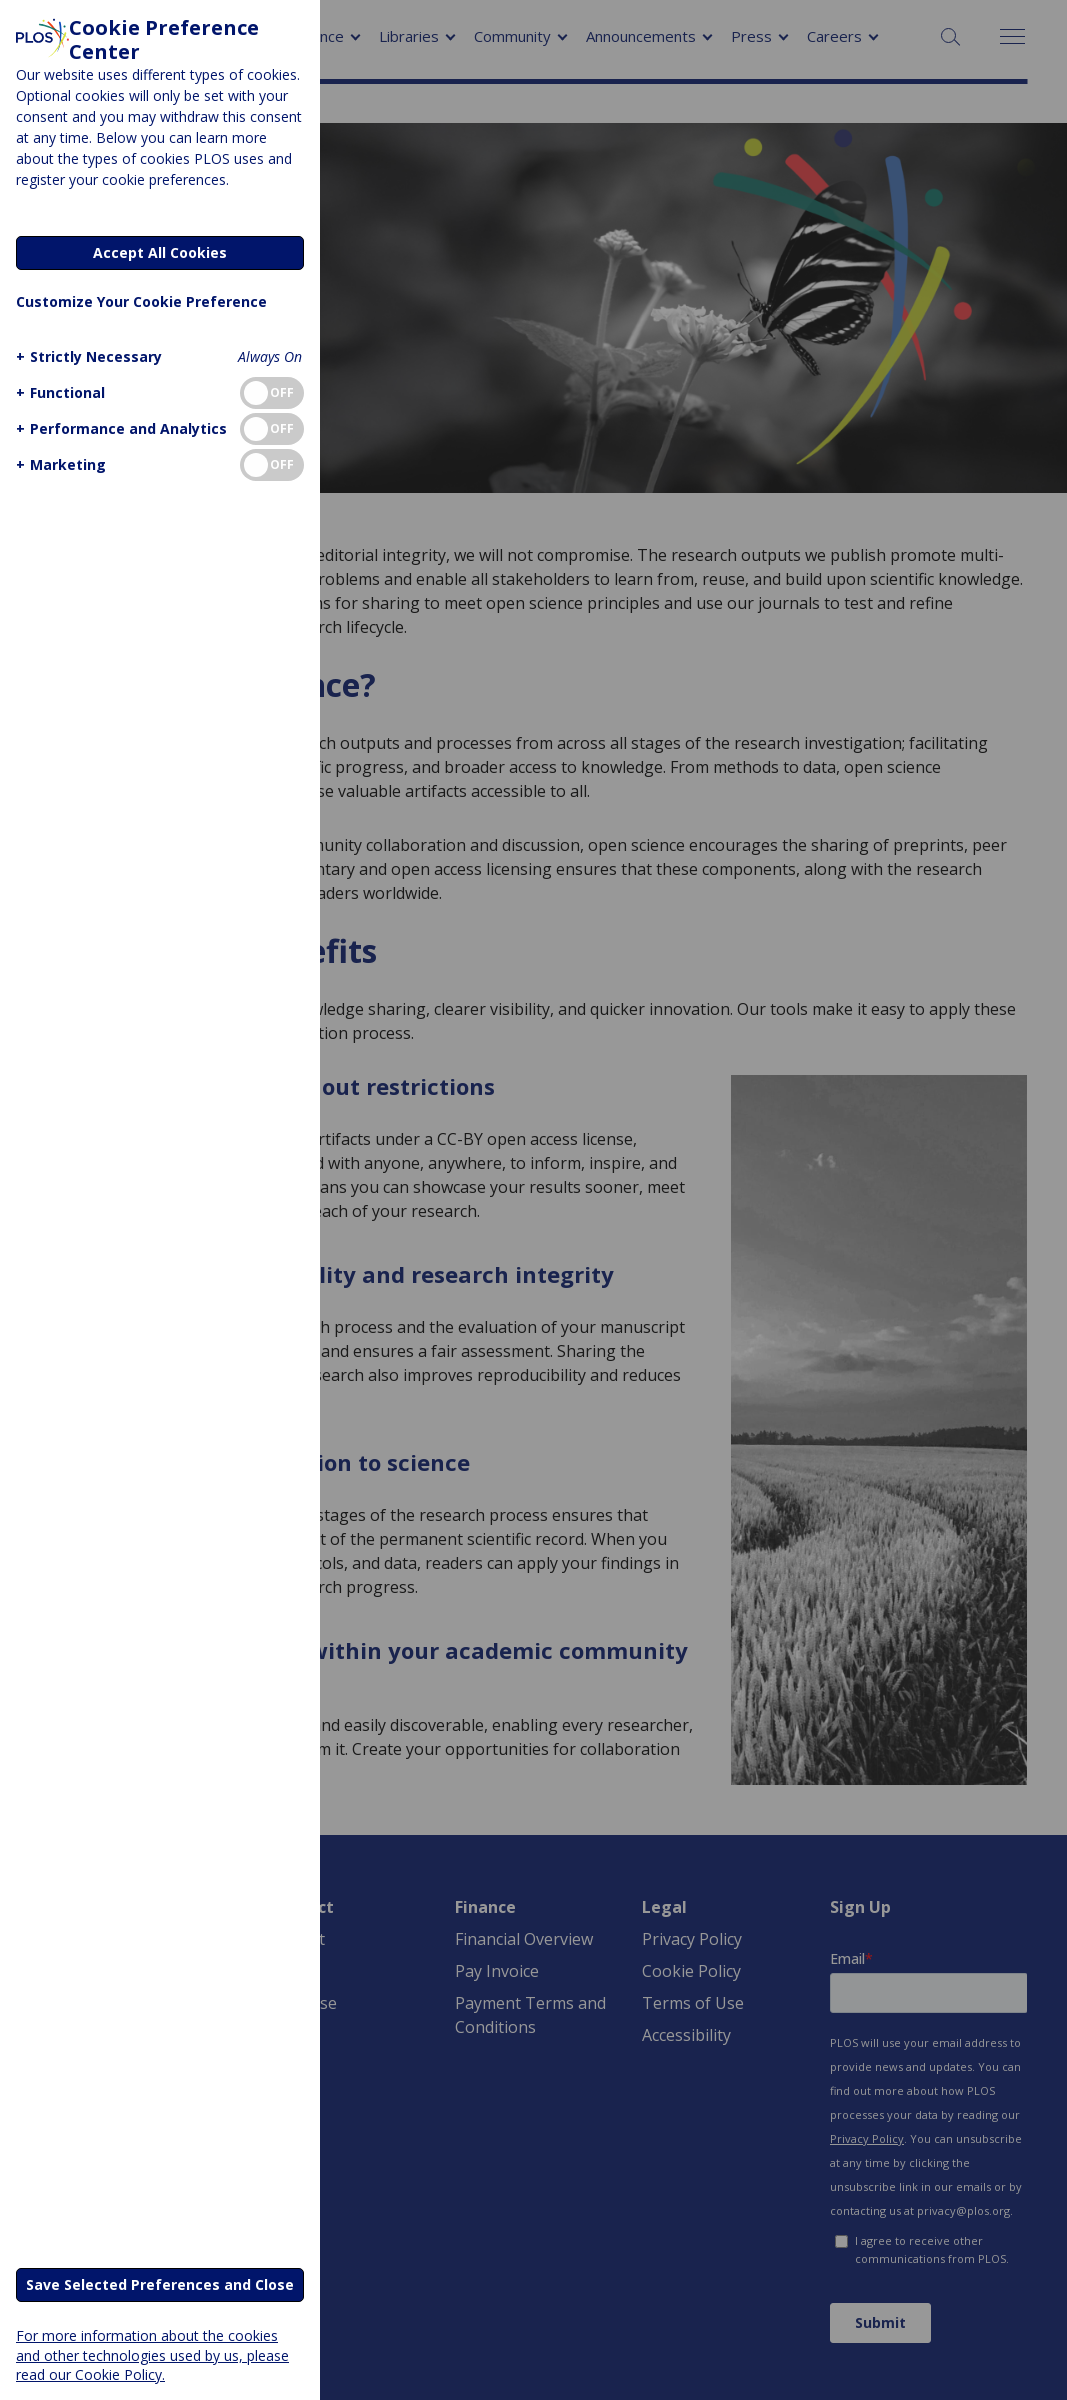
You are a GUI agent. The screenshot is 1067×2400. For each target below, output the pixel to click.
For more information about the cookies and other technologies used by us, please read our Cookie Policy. (152, 2354)
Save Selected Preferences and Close (160, 2284)
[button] (86, 356)
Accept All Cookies (160, 252)
